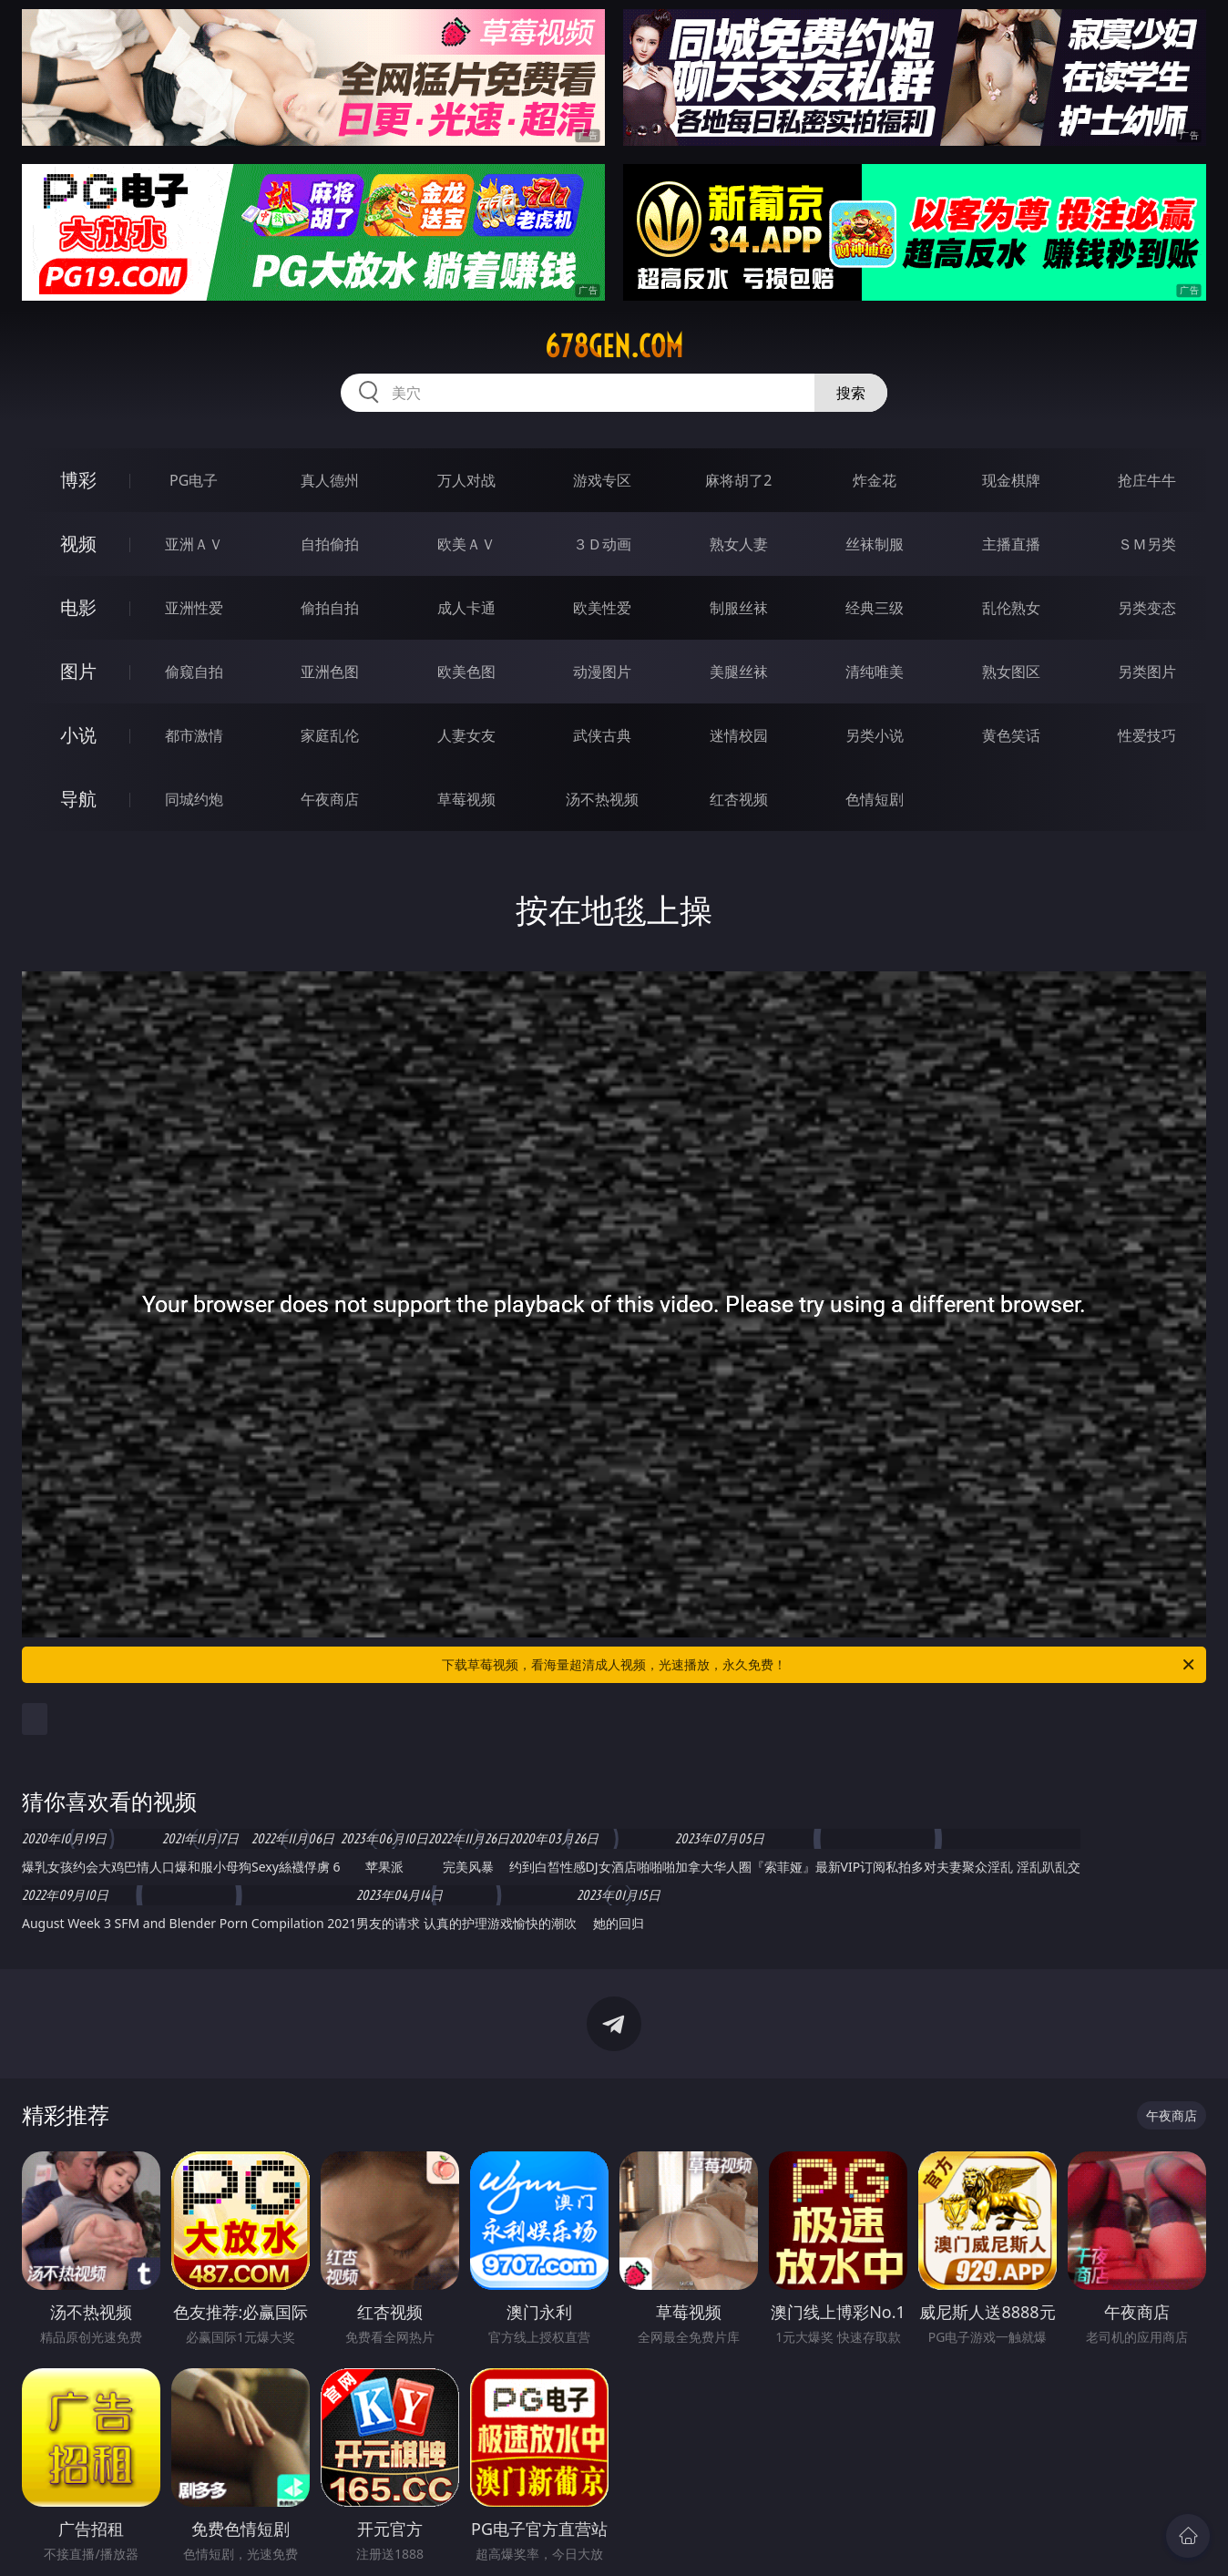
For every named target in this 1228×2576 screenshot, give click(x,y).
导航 (78, 798)
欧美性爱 (602, 608)
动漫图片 (602, 672)
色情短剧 (874, 799)
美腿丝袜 (739, 672)
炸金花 (874, 480)
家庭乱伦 (330, 735)
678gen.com (614, 346)
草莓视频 (466, 799)
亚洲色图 (330, 672)
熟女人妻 (739, 544)
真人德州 (330, 480)
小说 (78, 735)
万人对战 (466, 480)
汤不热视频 (602, 799)
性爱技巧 (1147, 735)
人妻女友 (466, 735)
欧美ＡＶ (466, 544)
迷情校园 (739, 735)
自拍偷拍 (330, 544)
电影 (78, 607)
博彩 (78, 479)
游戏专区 (602, 480)
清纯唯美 (874, 672)
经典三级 (874, 608)
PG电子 (193, 480)
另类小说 (874, 735)
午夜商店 (330, 799)
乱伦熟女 (1011, 608)
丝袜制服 (874, 544)
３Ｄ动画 (602, 544)
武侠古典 (602, 735)
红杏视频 (739, 799)
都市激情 (194, 735)
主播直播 (1011, 544)
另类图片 (1147, 672)
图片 (78, 671)
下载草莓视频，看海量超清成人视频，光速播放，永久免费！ (819, 1665)
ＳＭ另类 (1147, 544)
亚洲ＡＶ (194, 544)
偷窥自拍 (194, 672)
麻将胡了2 (738, 480)
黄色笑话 (1011, 735)
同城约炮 (194, 799)
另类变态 (1147, 608)
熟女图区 (1011, 672)
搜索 (850, 393)
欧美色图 (466, 672)
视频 (78, 543)
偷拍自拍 (330, 608)
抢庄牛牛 (1147, 480)
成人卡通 (466, 608)
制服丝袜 (739, 608)
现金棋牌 (1011, 480)
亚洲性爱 (194, 608)
